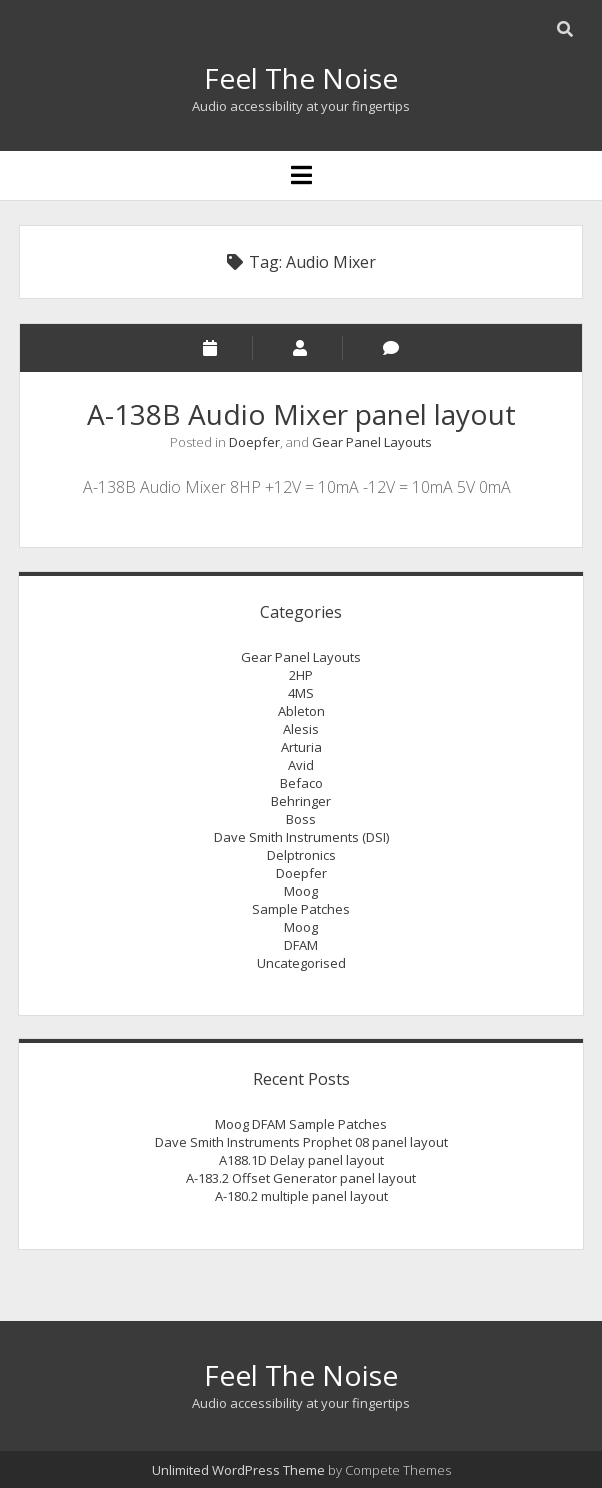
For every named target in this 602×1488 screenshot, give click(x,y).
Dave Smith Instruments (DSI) (301, 837)
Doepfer (254, 442)
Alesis (301, 729)
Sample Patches (301, 909)
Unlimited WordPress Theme (238, 1470)
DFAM (301, 945)
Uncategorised (301, 963)
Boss (301, 819)
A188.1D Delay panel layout (301, 1160)
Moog (301, 891)
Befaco (301, 783)
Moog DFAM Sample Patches (301, 1124)
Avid (301, 765)
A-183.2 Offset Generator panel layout (301, 1178)
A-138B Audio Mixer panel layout (301, 414)
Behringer (301, 801)
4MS (301, 693)
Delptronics (301, 855)
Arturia (301, 747)
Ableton (301, 711)
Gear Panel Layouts (372, 442)
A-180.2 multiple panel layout (301, 1196)
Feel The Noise (301, 78)
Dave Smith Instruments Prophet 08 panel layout (301, 1142)
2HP (301, 675)
